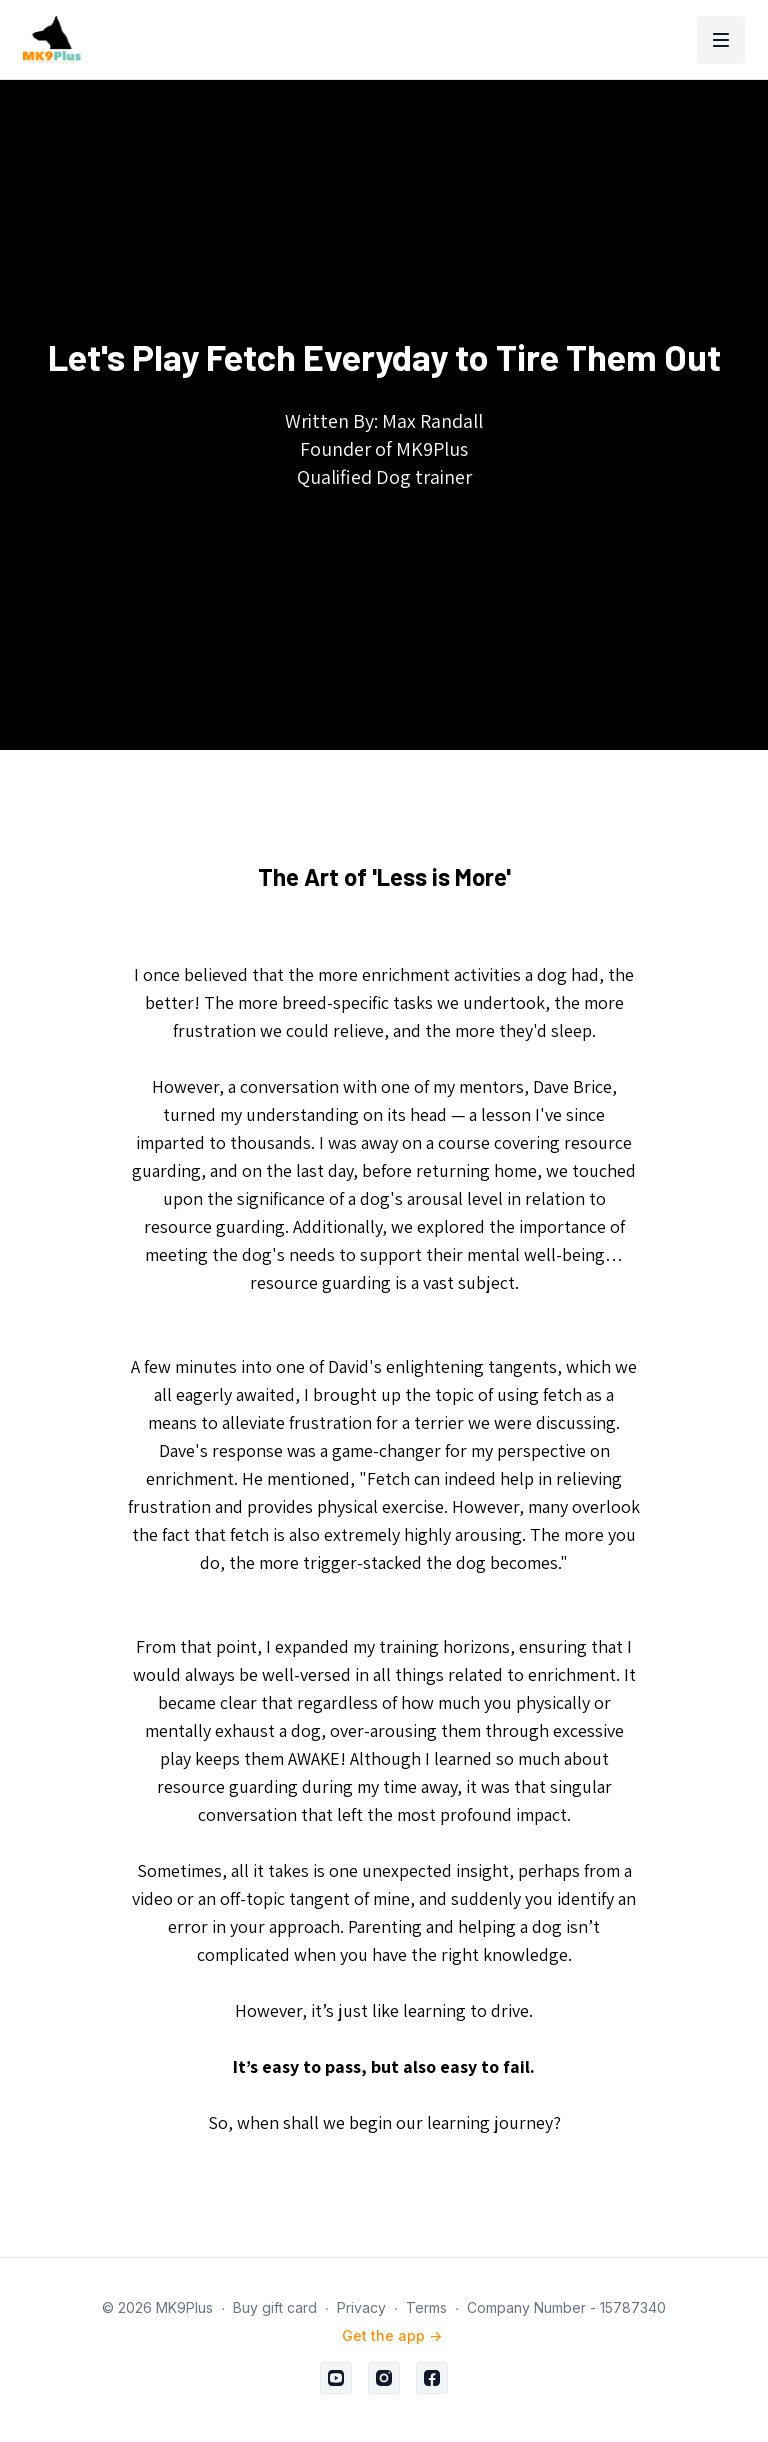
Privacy (361, 2307)
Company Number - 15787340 (566, 2307)
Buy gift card (275, 2307)
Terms (426, 2307)
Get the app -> (392, 2335)
